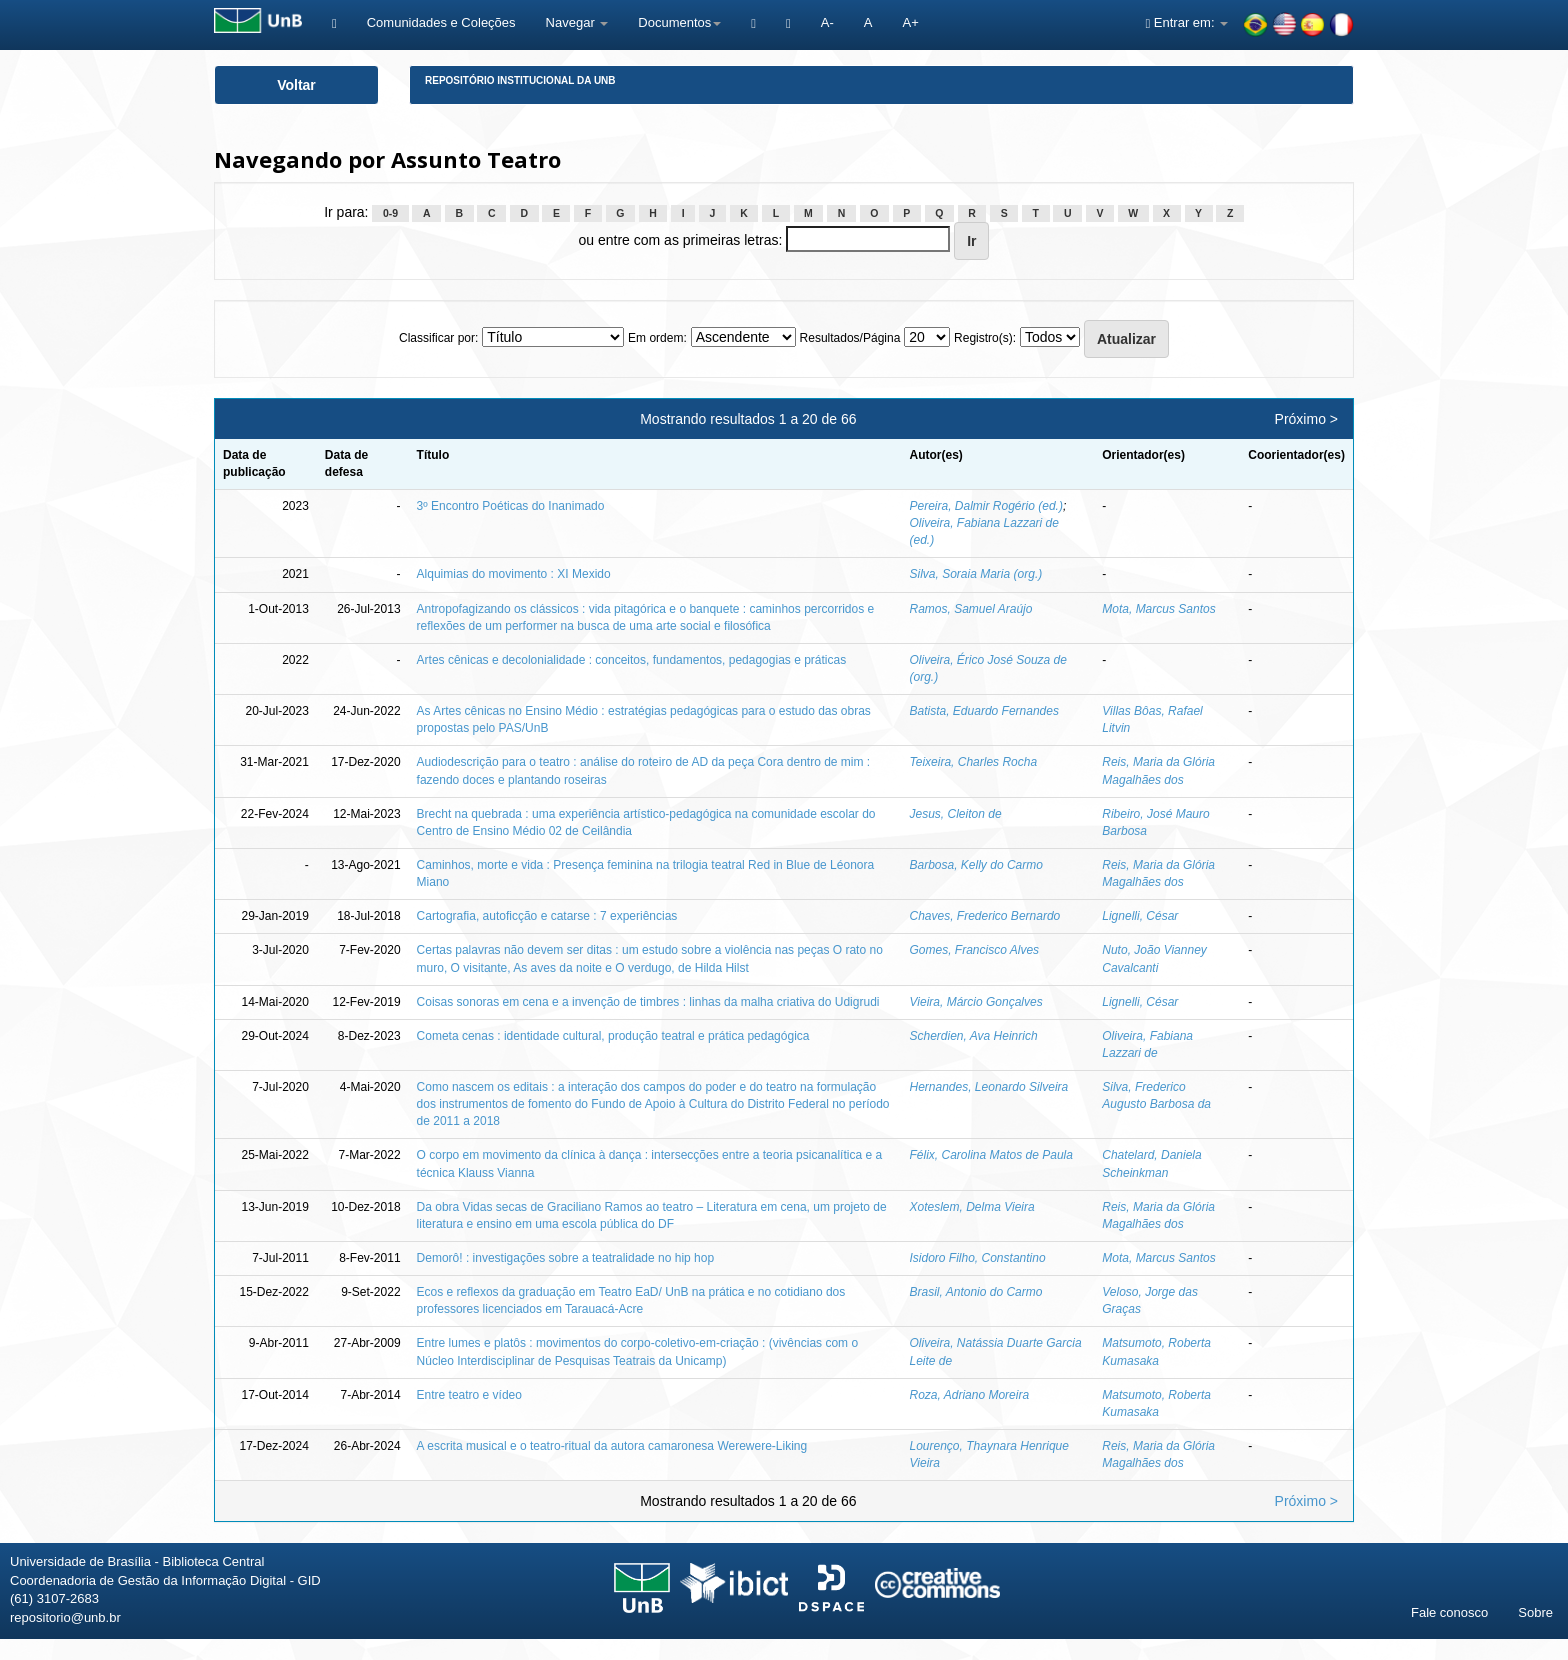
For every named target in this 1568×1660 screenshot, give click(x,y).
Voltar (296, 85)
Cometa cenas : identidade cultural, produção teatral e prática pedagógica (613, 1036)
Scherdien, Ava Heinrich (974, 1036)
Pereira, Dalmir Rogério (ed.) (986, 506)
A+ (910, 22)
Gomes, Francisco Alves (975, 950)
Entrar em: (1186, 22)
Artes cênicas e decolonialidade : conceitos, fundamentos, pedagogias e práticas (632, 660)
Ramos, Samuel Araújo (971, 609)
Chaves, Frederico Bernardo (985, 916)
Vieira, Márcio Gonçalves (976, 1002)
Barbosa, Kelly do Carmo (976, 865)
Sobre (1535, 1612)
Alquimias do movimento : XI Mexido (514, 574)
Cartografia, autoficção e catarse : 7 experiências (547, 916)
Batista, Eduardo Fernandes (984, 711)
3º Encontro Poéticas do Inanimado (511, 506)
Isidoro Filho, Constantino (978, 1258)
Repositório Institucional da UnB (520, 80)
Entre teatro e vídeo (469, 1395)
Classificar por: (438, 338)
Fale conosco (1449, 1612)
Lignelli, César (1140, 916)
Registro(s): (985, 338)
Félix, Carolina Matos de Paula (991, 1155)
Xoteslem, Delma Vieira (972, 1207)
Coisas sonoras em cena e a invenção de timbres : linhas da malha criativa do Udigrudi (648, 1002)
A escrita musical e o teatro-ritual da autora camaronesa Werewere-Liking (612, 1446)
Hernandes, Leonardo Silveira (989, 1087)
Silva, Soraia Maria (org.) (976, 574)
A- (827, 22)
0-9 (390, 213)
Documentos (679, 22)
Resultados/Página (850, 338)
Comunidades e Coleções (441, 22)
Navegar (577, 22)
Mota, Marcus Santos (1158, 609)
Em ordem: (657, 338)
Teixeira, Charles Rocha (974, 762)
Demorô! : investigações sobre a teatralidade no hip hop (566, 1258)
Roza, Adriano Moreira (970, 1395)
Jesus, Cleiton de (956, 814)
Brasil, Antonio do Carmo (976, 1292)
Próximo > (1306, 419)
